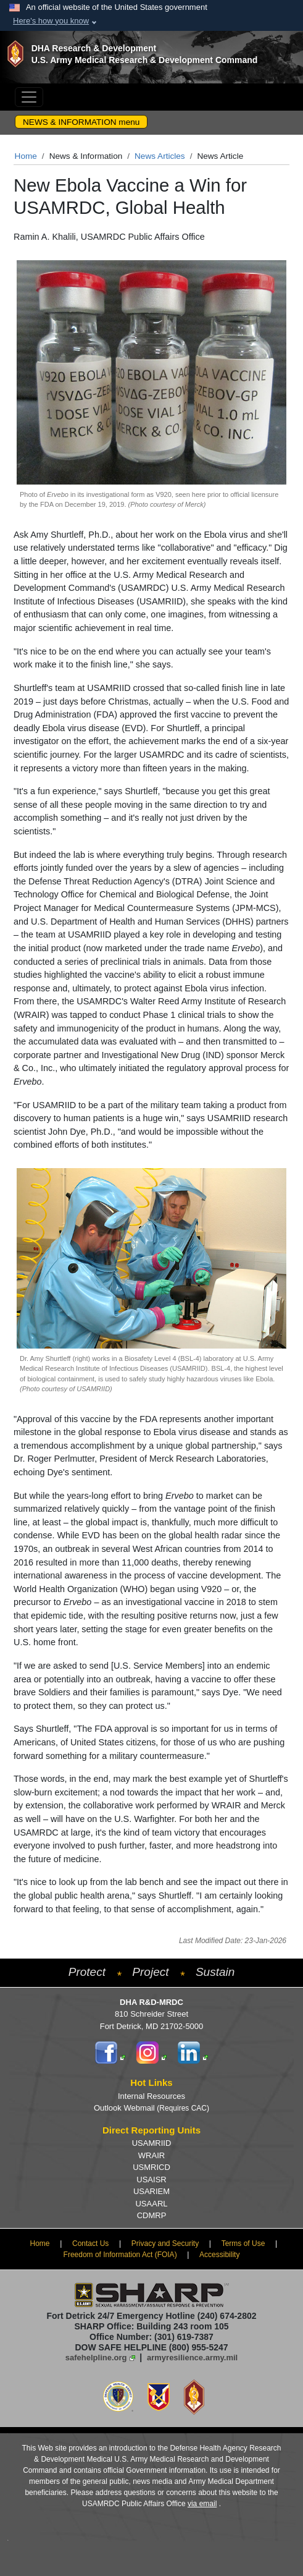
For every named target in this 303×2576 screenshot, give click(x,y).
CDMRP (152, 2215)
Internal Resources (151, 2096)
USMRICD (151, 2167)
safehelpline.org (96, 2357)
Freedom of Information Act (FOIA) (120, 2254)
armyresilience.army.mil (192, 2357)
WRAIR (151, 2155)
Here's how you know (51, 20)
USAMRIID (152, 2143)
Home (26, 156)
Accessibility (219, 2254)
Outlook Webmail (151, 2107)
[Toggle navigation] (29, 97)
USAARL (151, 2203)
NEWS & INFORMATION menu (81, 122)
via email (202, 2503)
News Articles (160, 156)
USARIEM (151, 2191)
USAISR (151, 2179)
